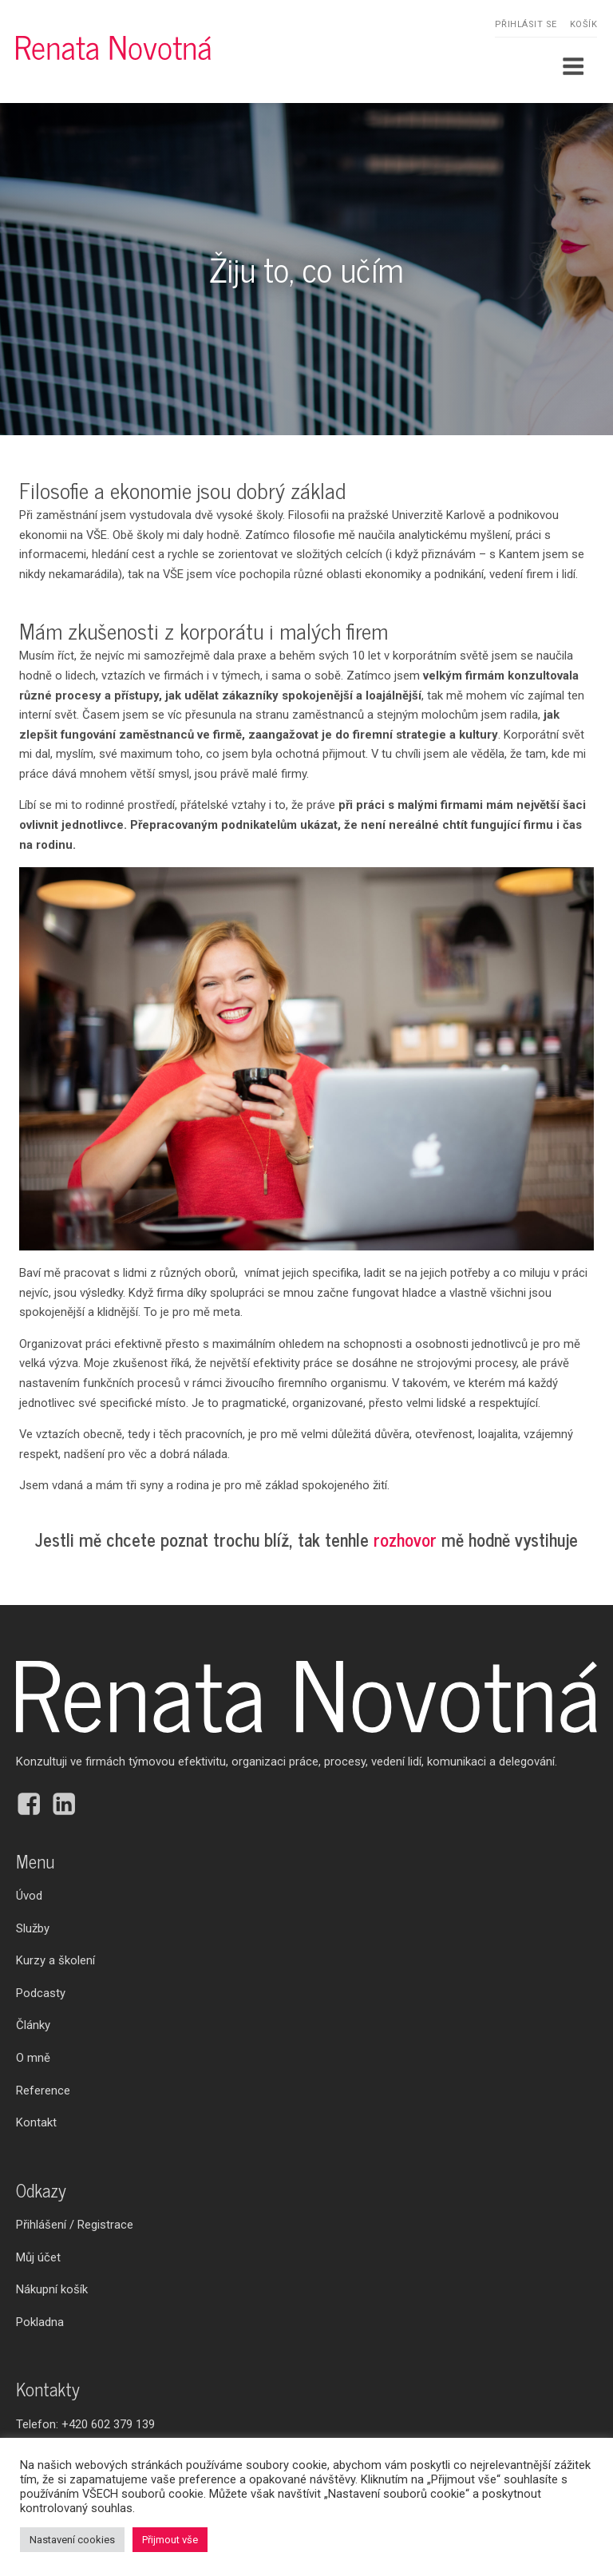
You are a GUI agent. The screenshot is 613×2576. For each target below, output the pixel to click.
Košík (584, 24)
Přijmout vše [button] (170, 2540)
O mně (33, 2058)
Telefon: (85, 2425)
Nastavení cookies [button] (72, 2540)
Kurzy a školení (55, 1960)
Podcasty (40, 1993)
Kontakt (36, 2122)
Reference (43, 2090)
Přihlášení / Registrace (74, 2224)
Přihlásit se (526, 24)
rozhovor (405, 1539)
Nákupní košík (52, 2289)
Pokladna (40, 2322)
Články (33, 2025)
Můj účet (38, 2257)
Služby (32, 1928)
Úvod (29, 1895)
